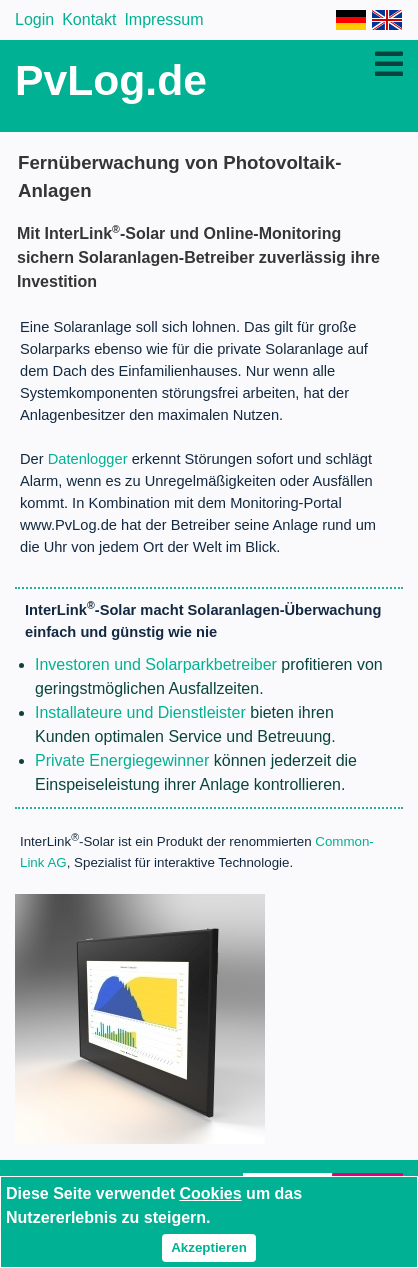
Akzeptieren (209, 1247)
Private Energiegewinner (122, 760)
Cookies (210, 1193)
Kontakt (89, 19)
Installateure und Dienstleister (140, 712)
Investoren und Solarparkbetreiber (156, 664)
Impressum (163, 19)
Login (34, 19)
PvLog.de (111, 80)
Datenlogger (88, 459)
